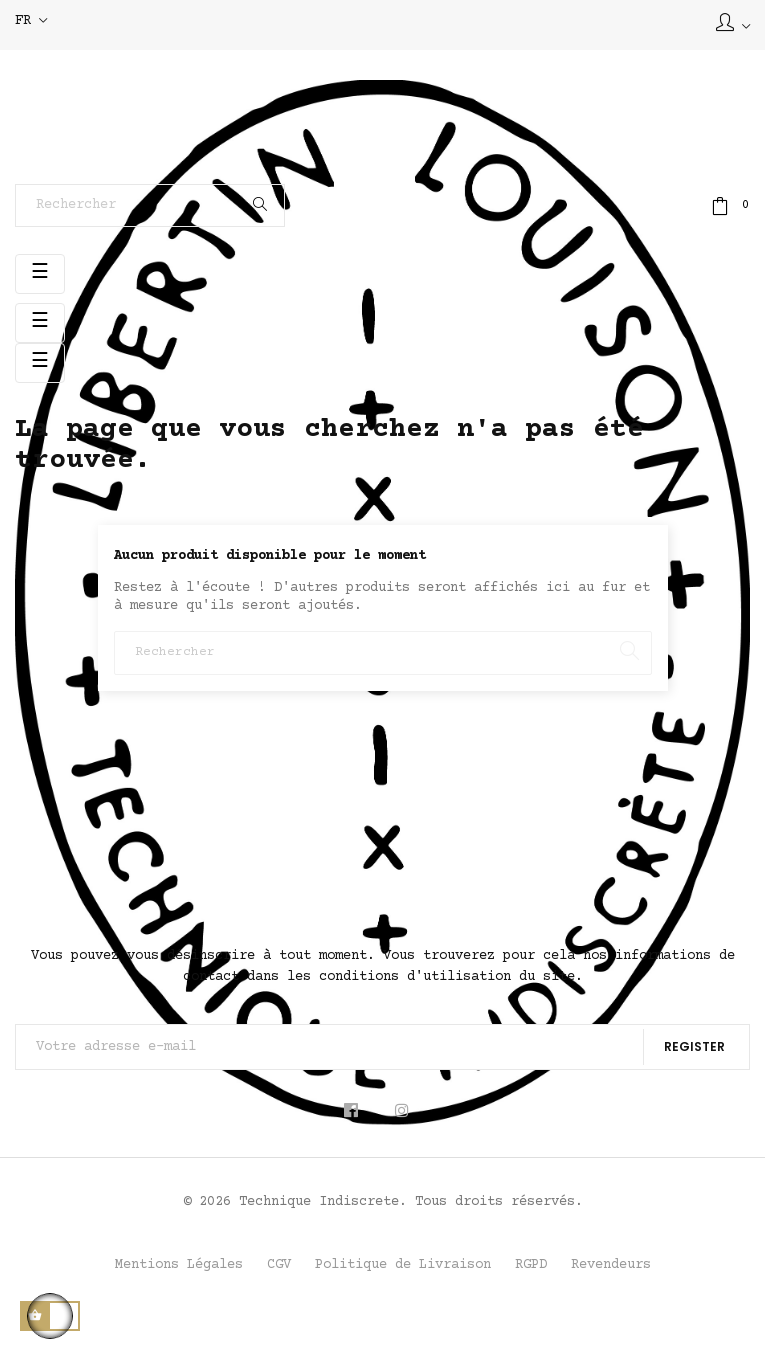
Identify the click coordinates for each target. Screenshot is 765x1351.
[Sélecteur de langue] (31, 22)
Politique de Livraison (403, 1265)
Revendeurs (611, 1265)
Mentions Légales (179, 1265)
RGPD (531, 1265)
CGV (279, 1265)
